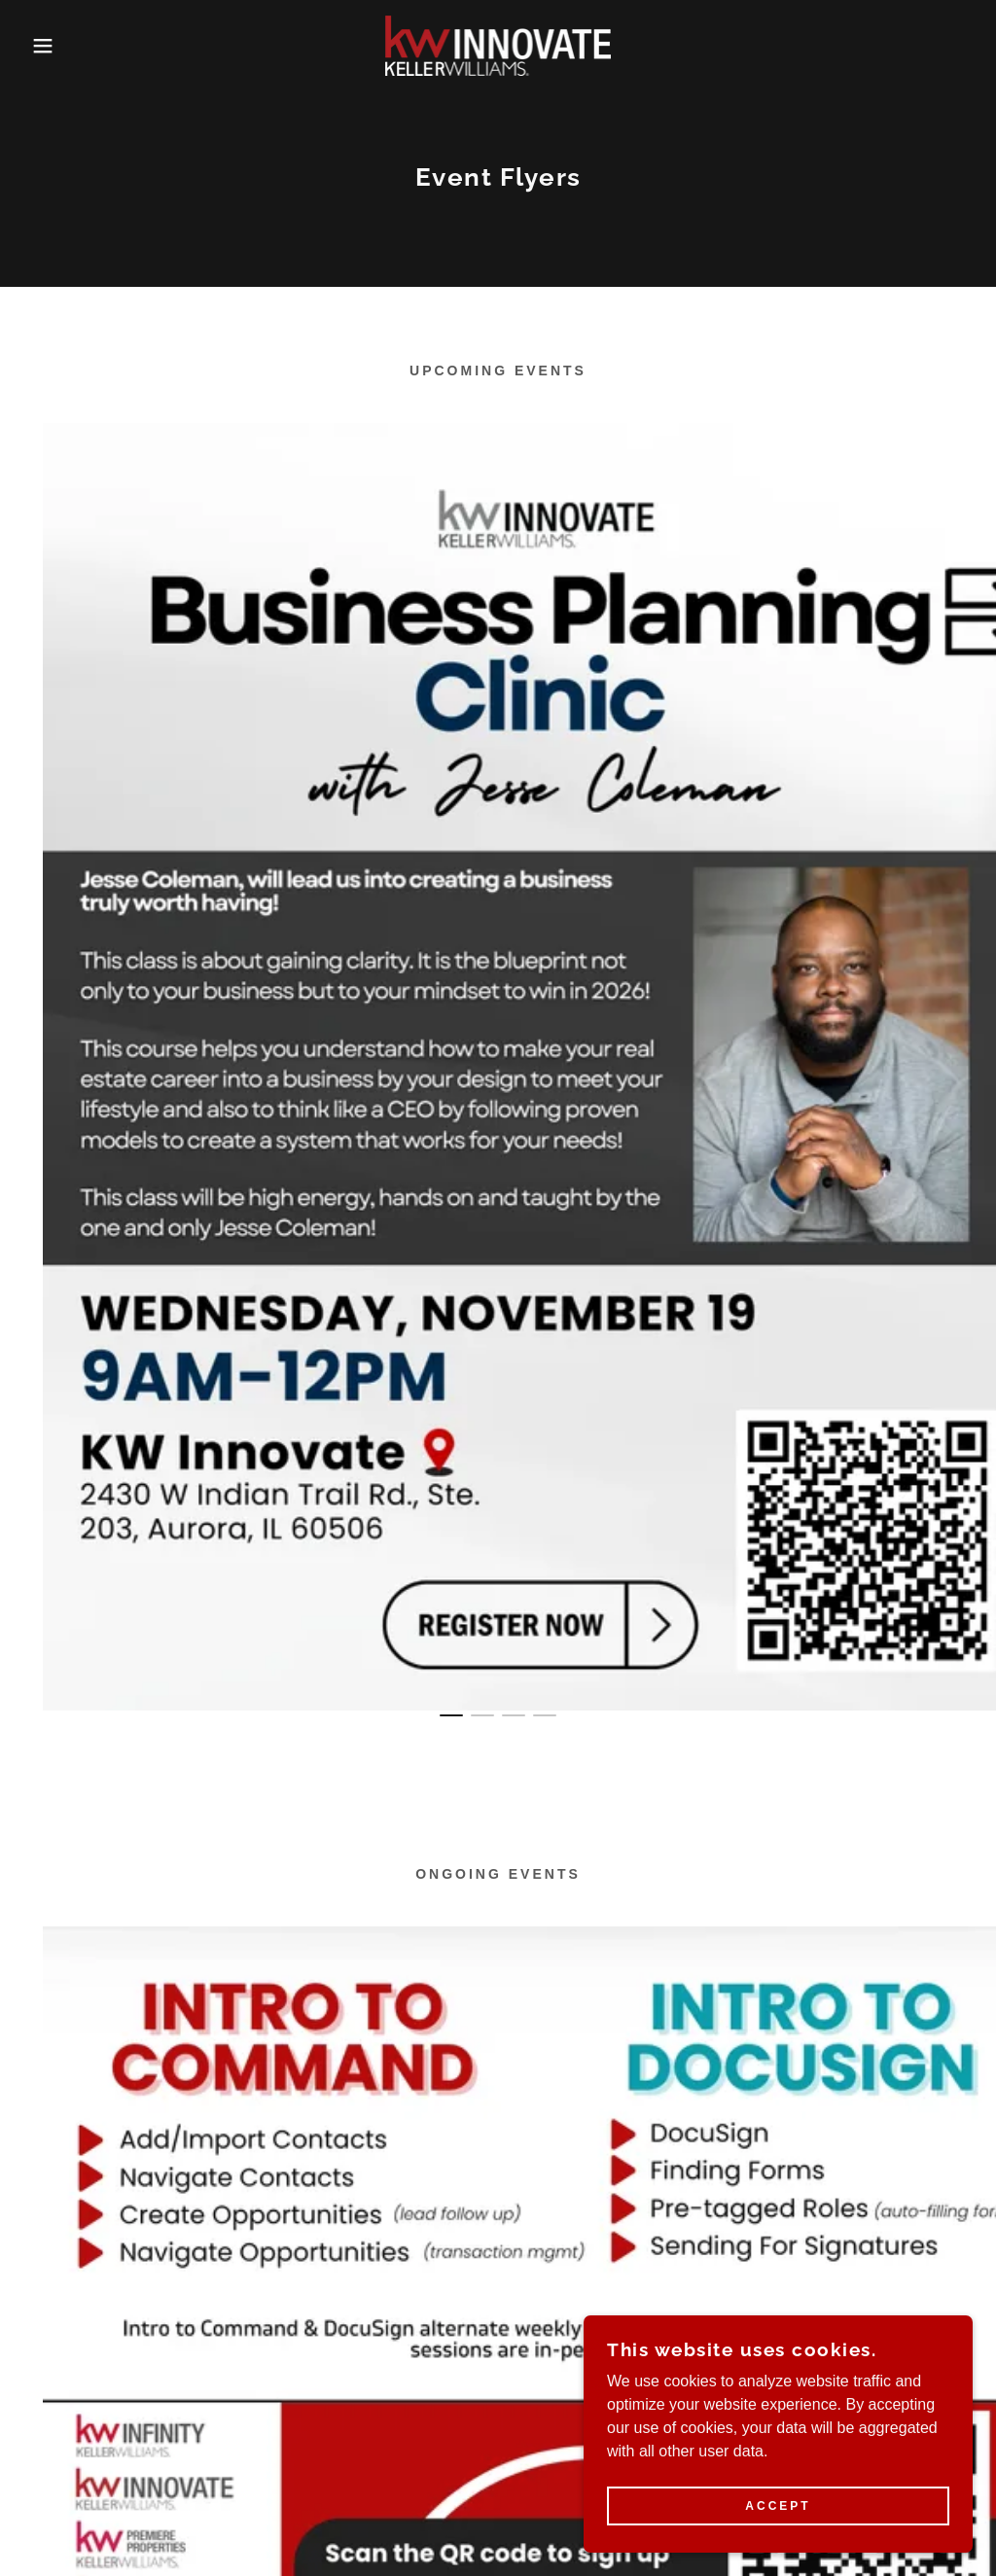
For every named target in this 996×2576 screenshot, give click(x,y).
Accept (777, 2506)
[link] (497, 44)
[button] (49, 45)
